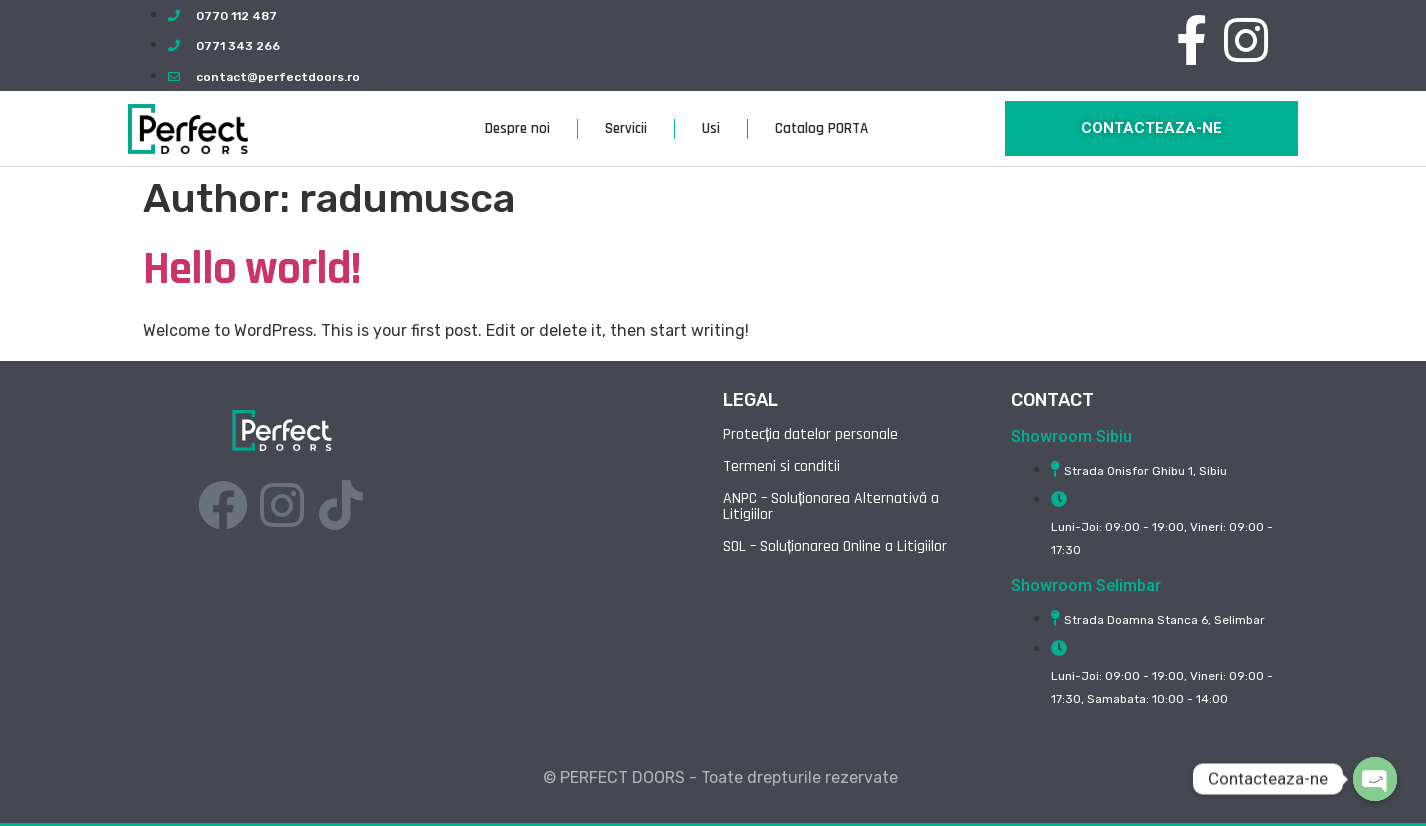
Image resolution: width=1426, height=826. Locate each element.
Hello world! (251, 269)
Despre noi (517, 128)
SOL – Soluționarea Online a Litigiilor (835, 546)
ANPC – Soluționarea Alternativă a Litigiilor (831, 506)
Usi (711, 128)
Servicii (626, 128)
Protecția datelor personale (810, 434)
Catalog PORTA (821, 128)
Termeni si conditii (781, 466)
